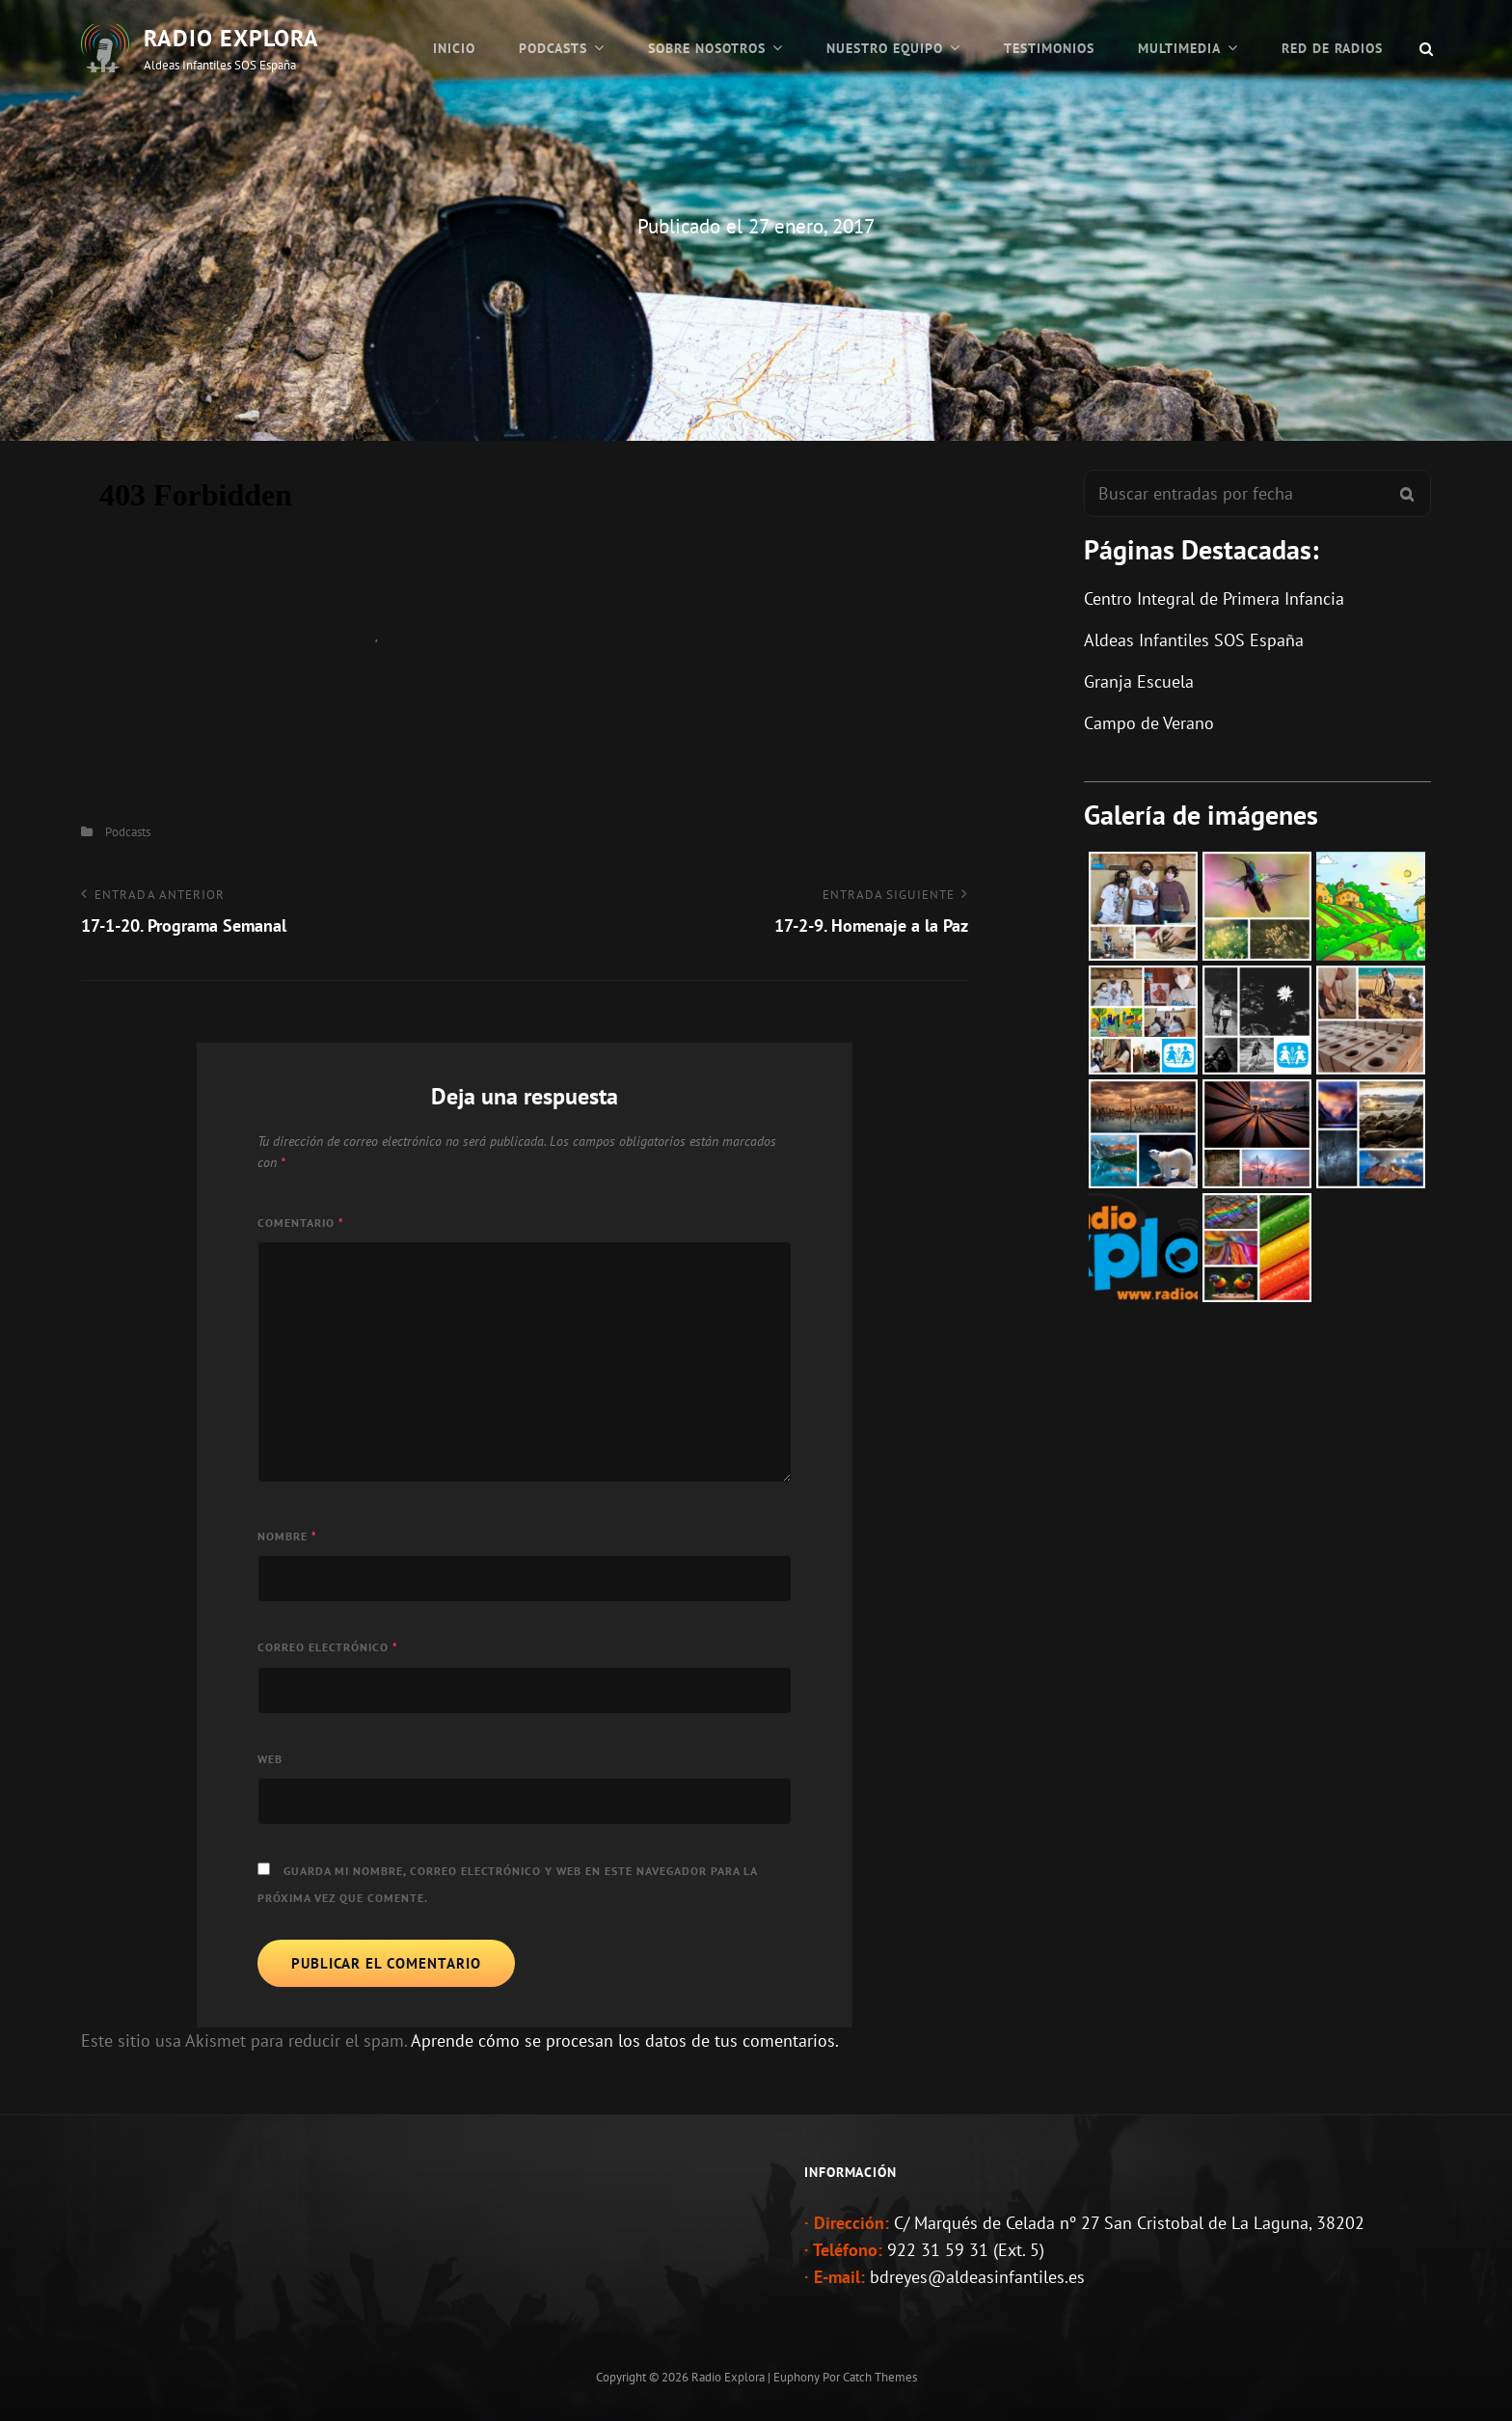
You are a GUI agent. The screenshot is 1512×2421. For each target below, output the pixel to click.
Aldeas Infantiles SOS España (1194, 640)
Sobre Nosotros (707, 48)
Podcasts (553, 48)
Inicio (454, 48)
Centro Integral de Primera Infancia (1214, 598)
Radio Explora (231, 38)
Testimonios (1049, 48)
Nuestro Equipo (884, 48)
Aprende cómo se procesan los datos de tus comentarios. (625, 2040)
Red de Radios (1332, 48)
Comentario (300, 1222)
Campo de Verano (1149, 723)
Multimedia (1179, 48)
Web (270, 1759)
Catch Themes (880, 2377)
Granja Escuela (1139, 681)
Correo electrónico (327, 1647)
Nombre (287, 1536)
